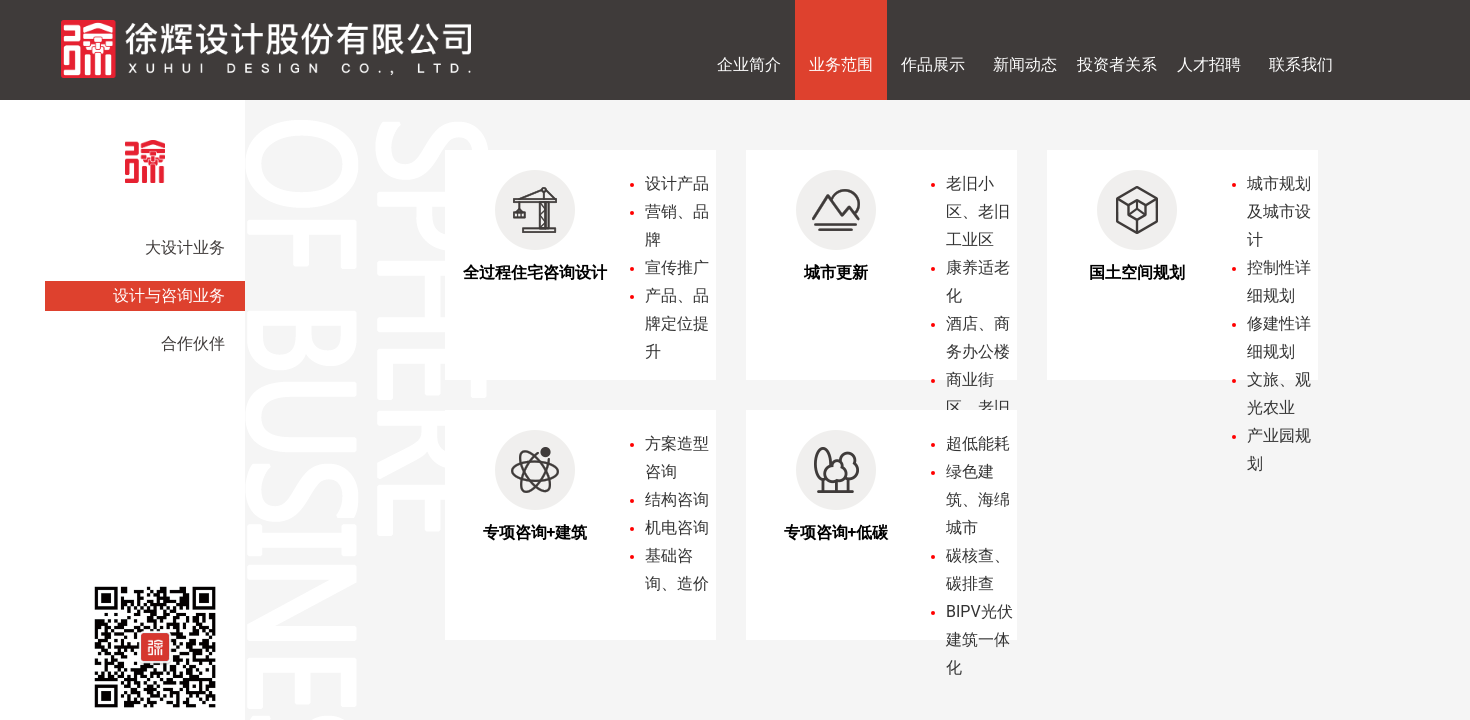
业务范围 (841, 64)
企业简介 (749, 64)
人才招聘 (1209, 64)
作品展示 (933, 64)
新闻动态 (1025, 64)
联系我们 (1301, 64)
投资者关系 (1117, 64)
